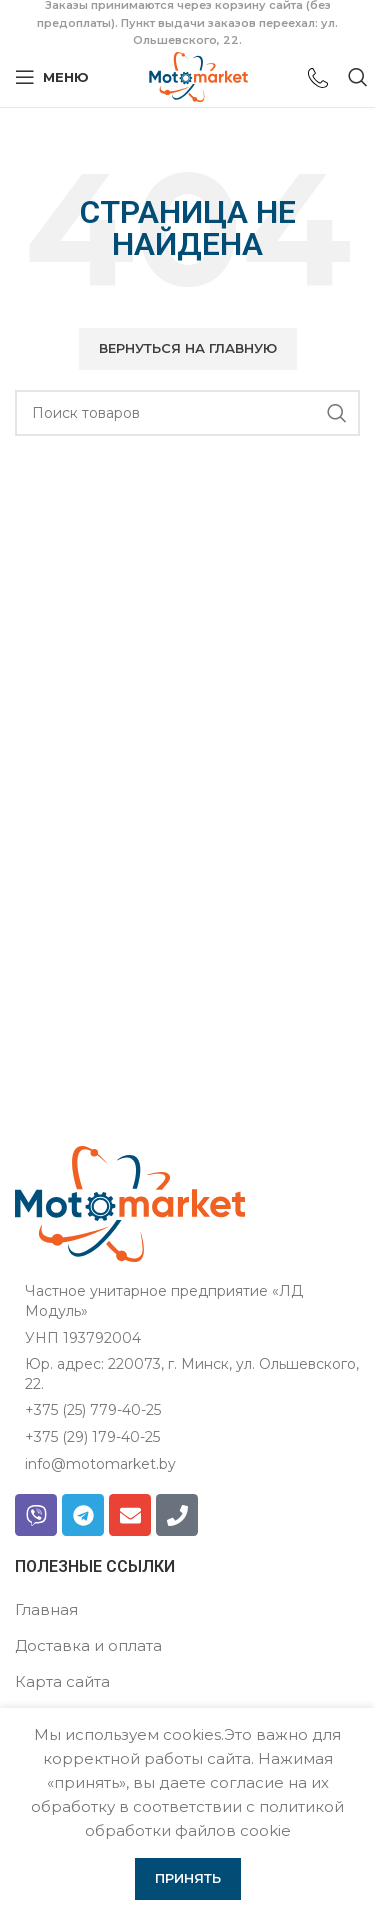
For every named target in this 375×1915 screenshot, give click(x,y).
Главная (46, 1609)
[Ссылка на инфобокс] (318, 80)
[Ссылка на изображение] (130, 1202)
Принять (188, 1878)
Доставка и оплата (88, 1645)
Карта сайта (62, 1681)
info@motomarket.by (100, 1464)
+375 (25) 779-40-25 (93, 1410)
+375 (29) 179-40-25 (92, 1437)
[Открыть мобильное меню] (52, 77)
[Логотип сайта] (198, 75)
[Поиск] (187, 413)
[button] (188, 349)
